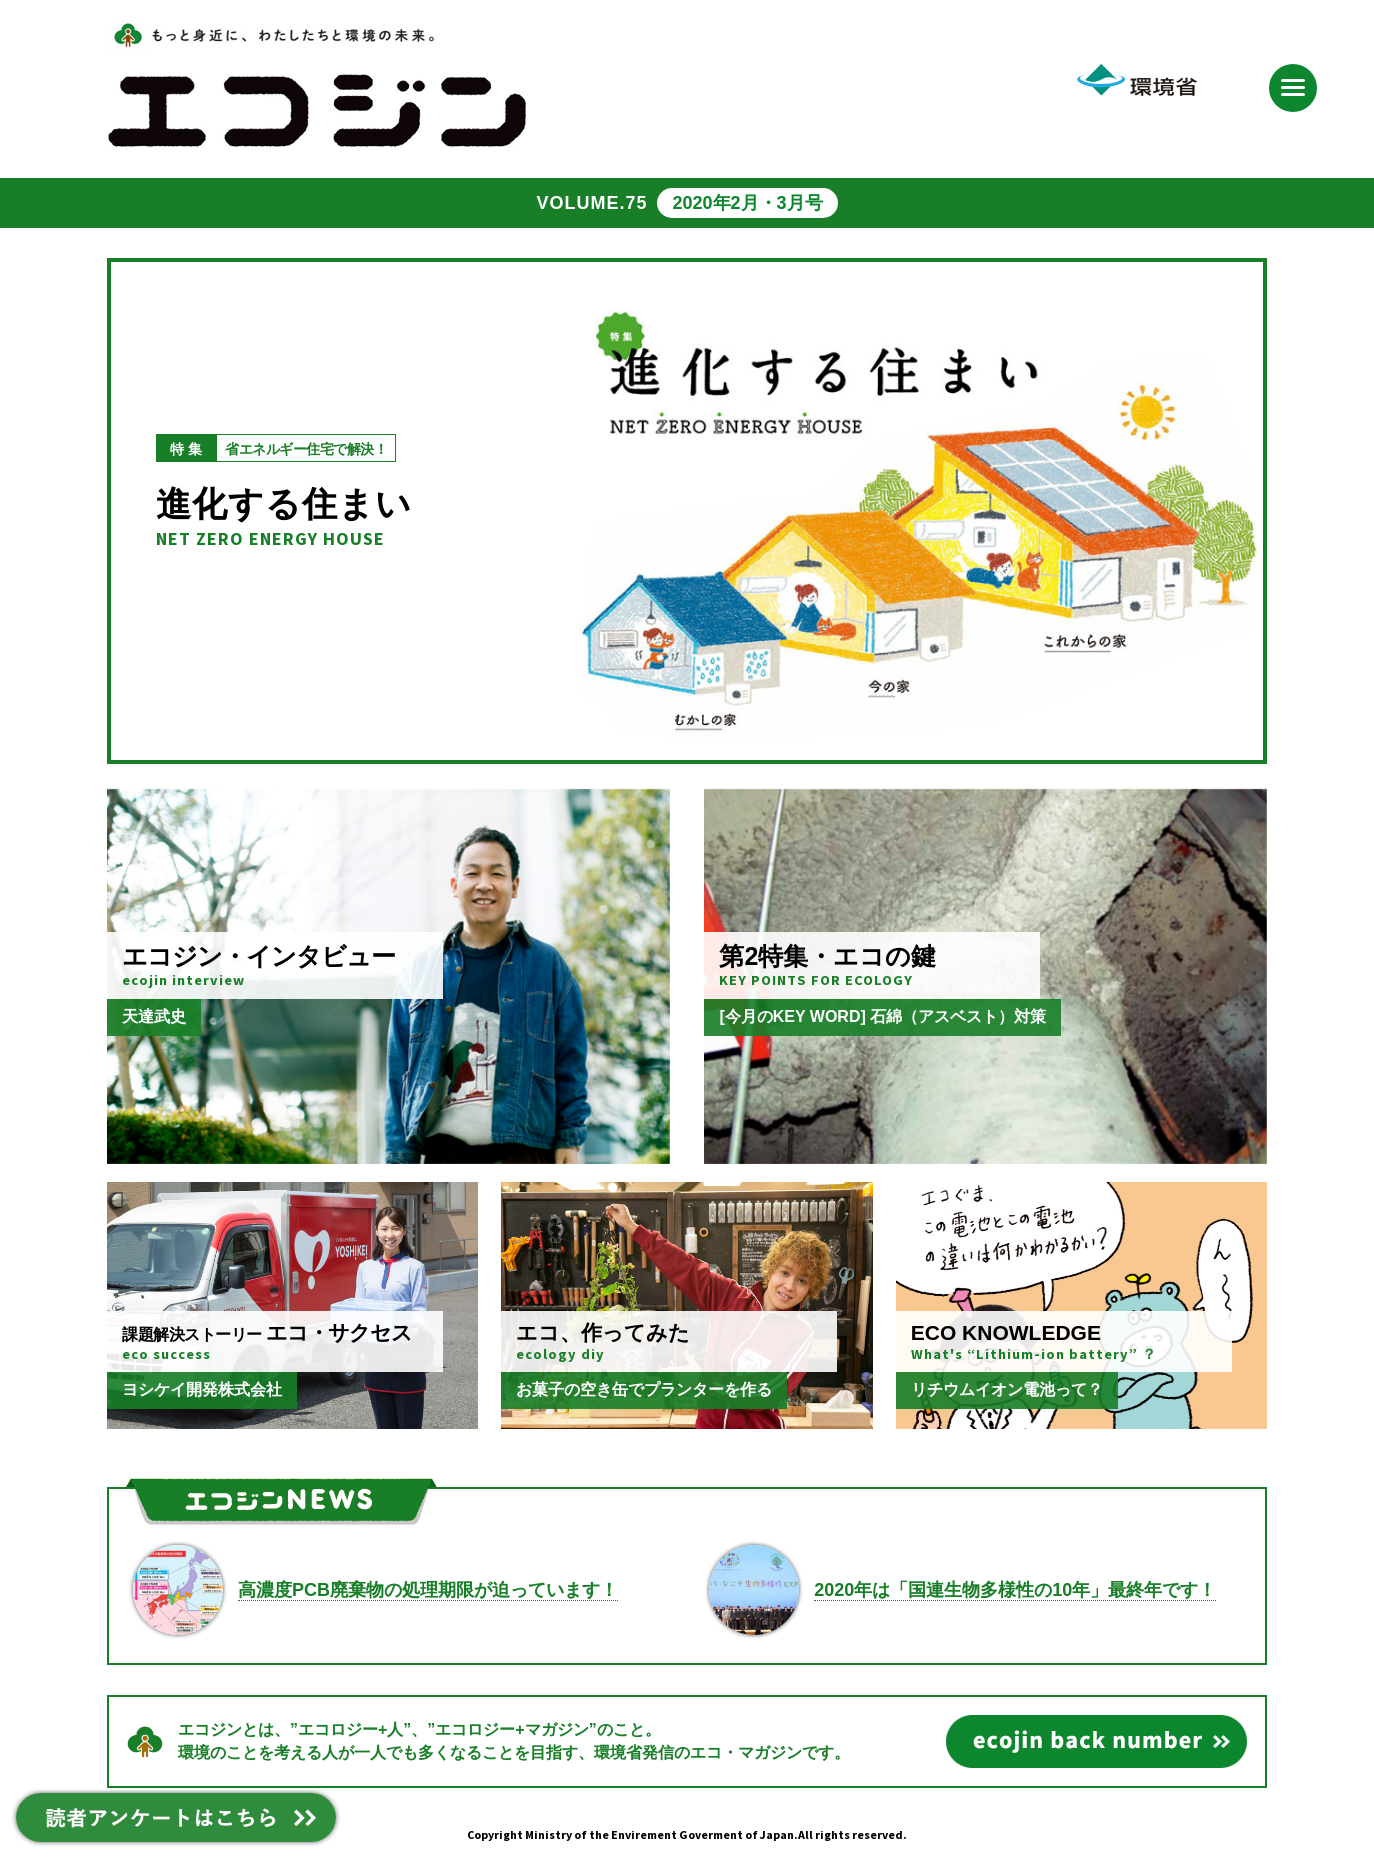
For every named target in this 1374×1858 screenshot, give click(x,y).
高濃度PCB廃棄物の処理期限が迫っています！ (428, 1590)
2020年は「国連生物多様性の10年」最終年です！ (1015, 1590)
